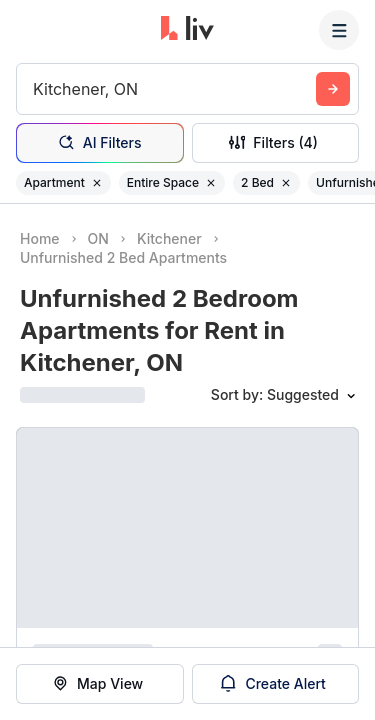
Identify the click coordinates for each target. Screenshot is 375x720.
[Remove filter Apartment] (97, 183)
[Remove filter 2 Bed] (286, 183)
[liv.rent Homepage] (187, 30)
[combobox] (35, 89)
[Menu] (339, 30)
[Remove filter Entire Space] (211, 183)
